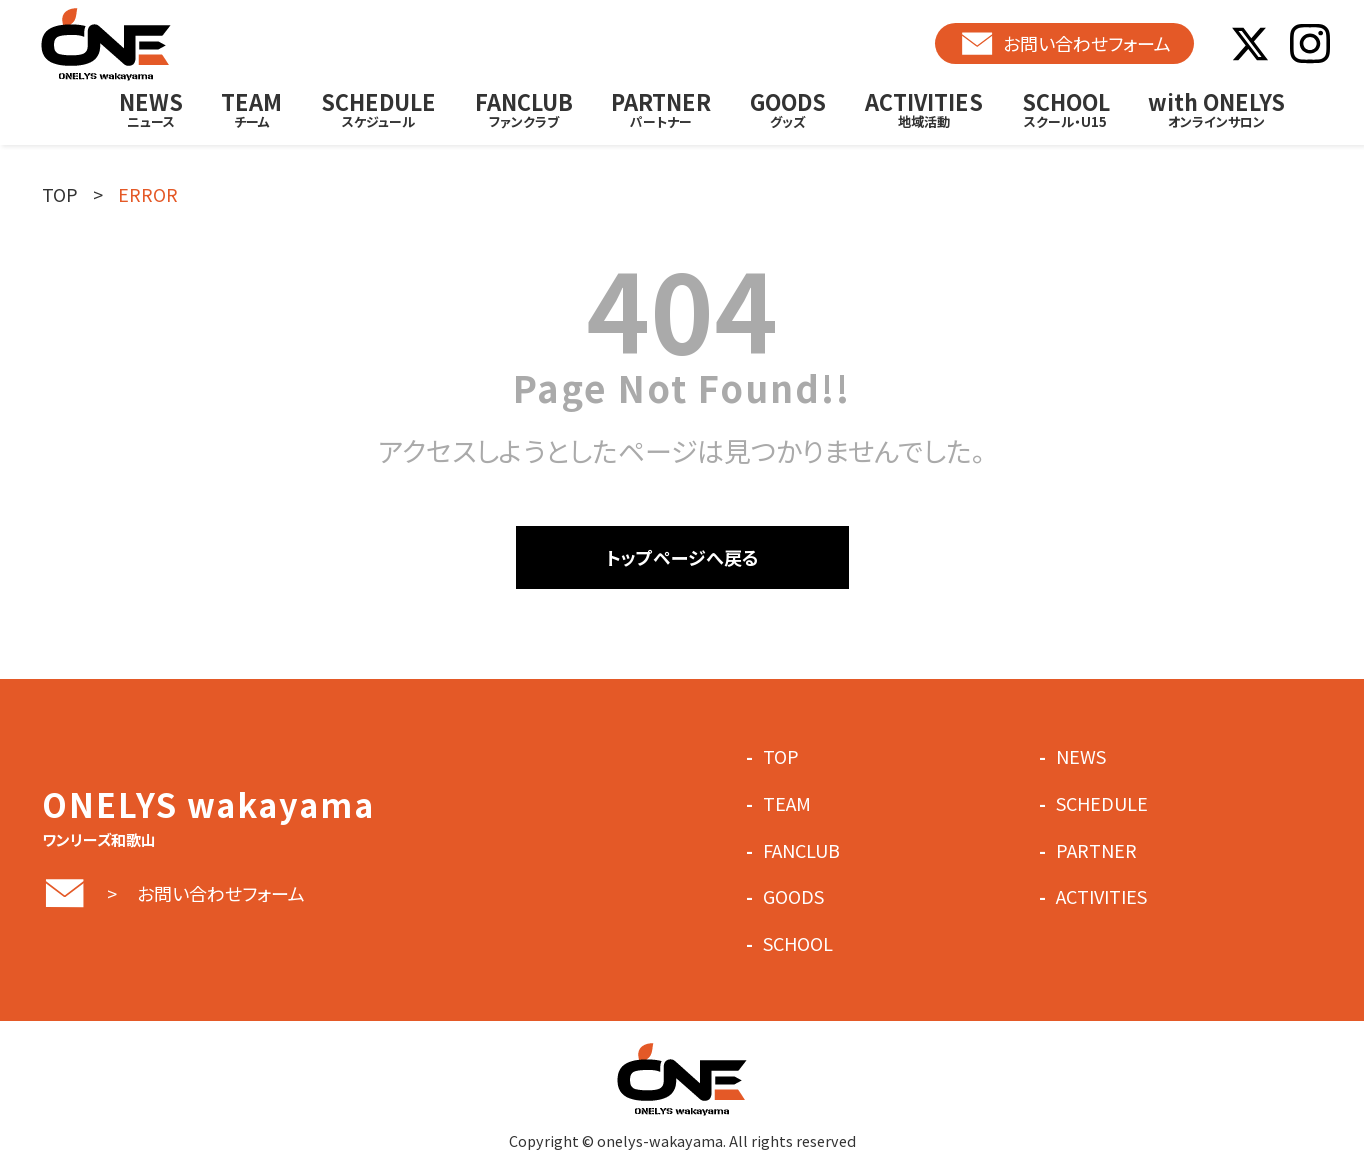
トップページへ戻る (682, 557)
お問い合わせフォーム (1065, 43)
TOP (60, 194)
